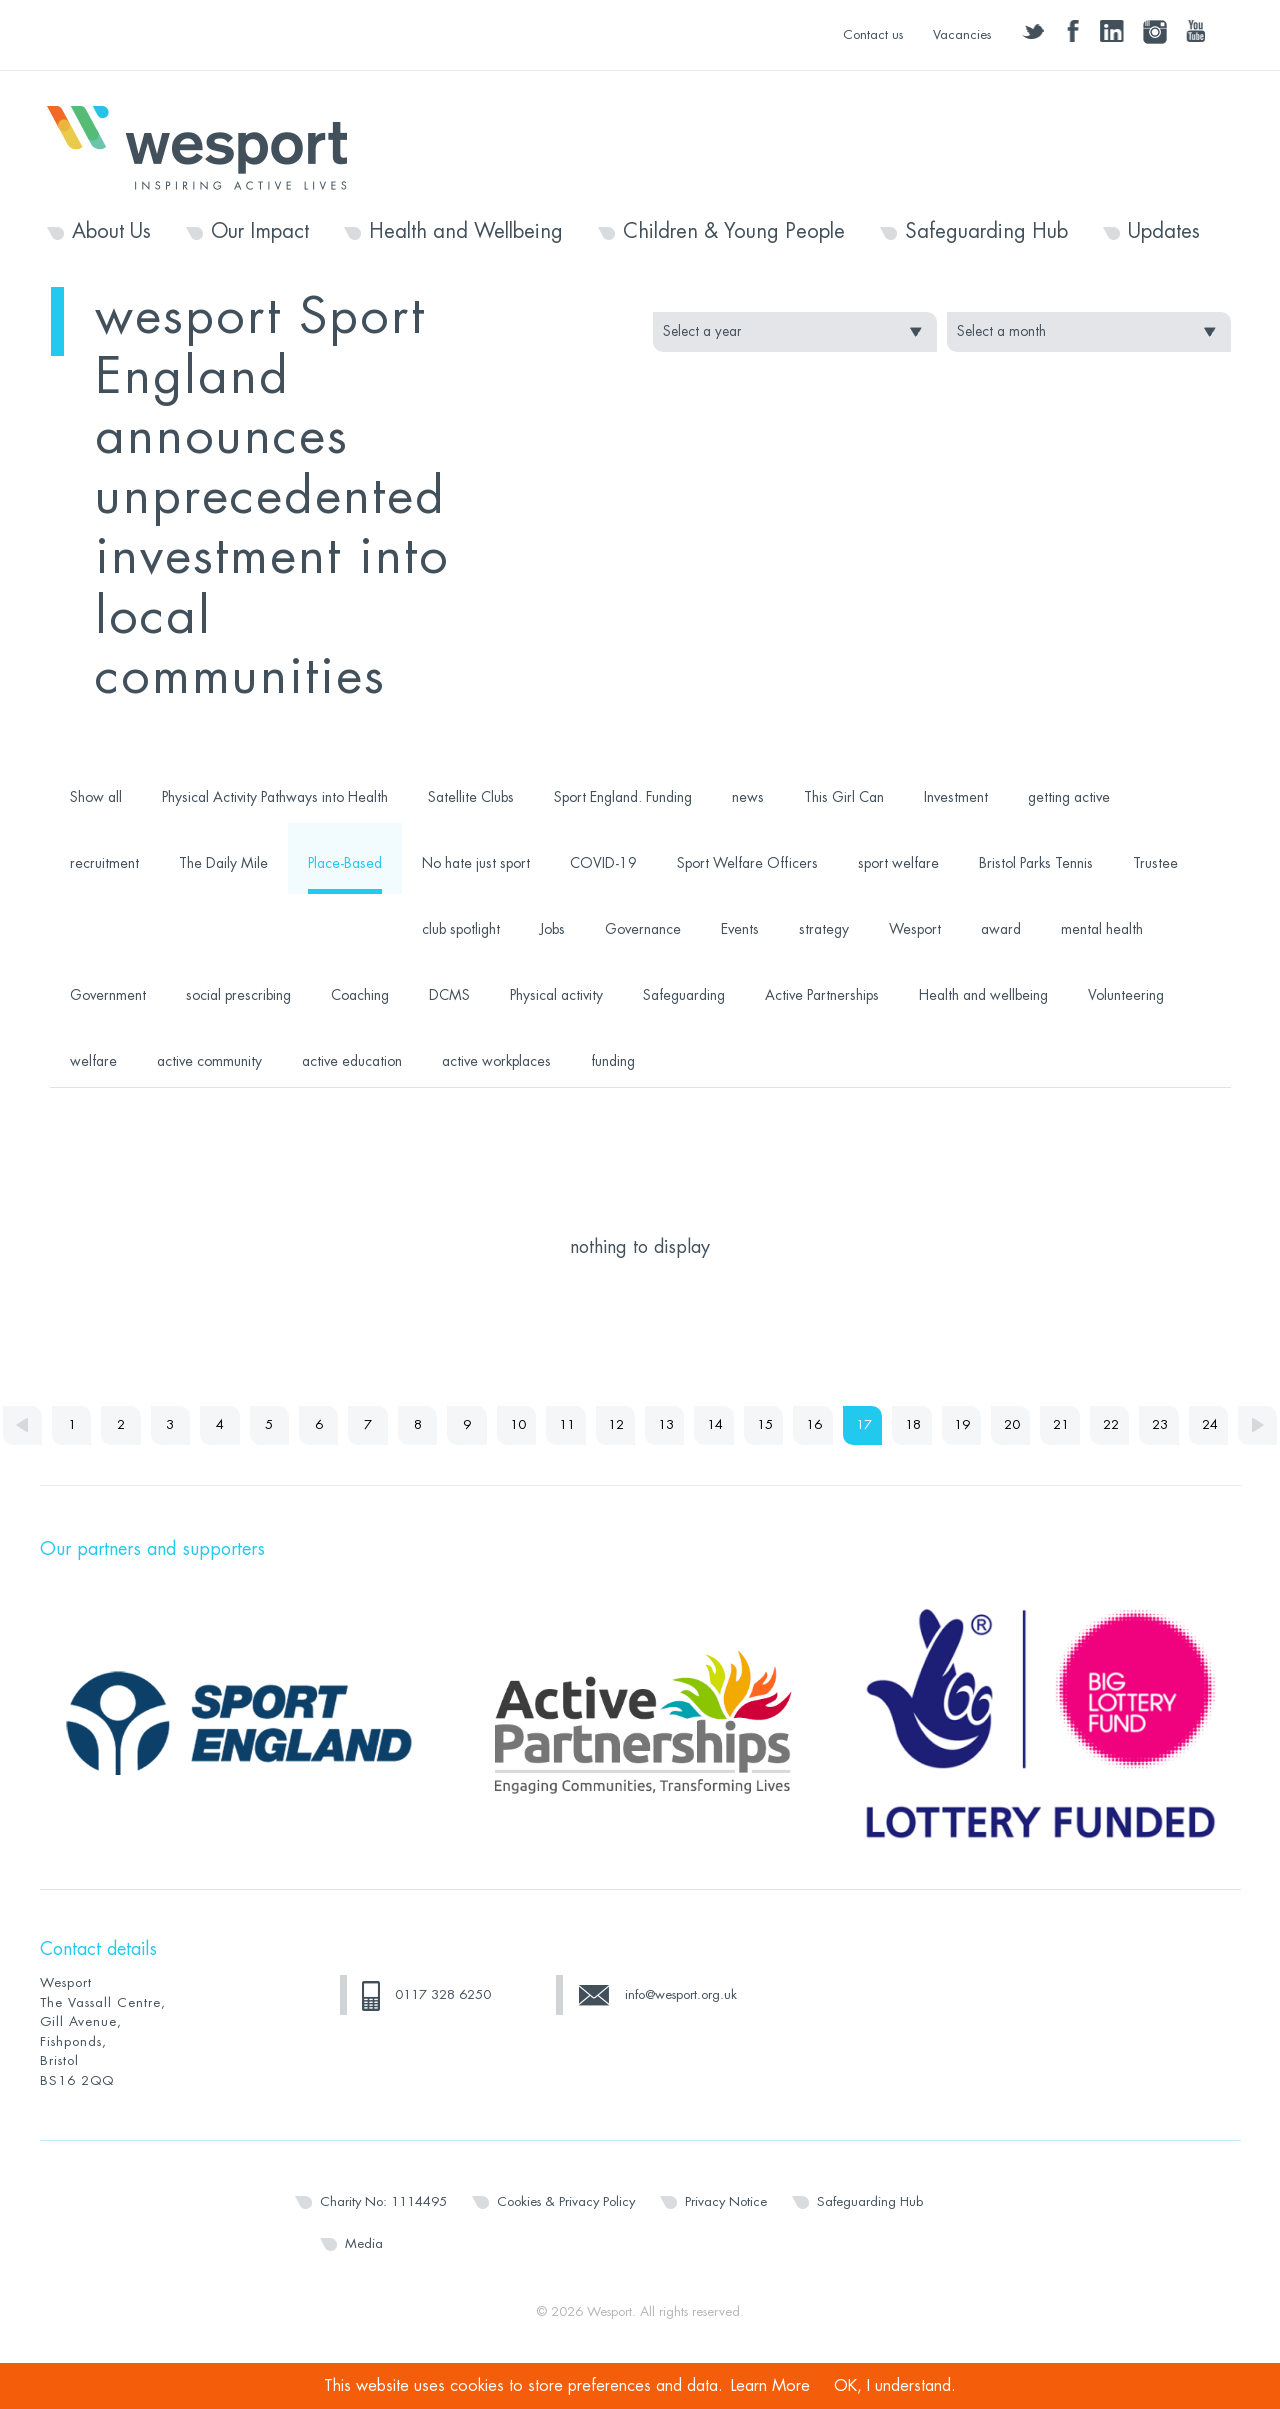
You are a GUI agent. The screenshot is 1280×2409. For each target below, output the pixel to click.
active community (209, 1061)
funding (613, 1061)
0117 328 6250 (443, 2035)
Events (740, 929)
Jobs (552, 929)
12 (636, 1425)
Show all (96, 797)
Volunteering (1126, 995)
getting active (1069, 797)
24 (1236, 1425)
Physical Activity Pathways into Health (275, 797)
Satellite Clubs (471, 797)
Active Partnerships (822, 995)
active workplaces (496, 1061)
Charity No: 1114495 (383, 2242)
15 (786, 1425)
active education (352, 1061)
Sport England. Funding (623, 797)
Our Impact (260, 232)
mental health (1102, 929)
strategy (824, 929)
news (748, 797)
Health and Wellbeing (466, 232)
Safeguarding (684, 995)
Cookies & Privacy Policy (566, 2242)
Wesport (207, 146)
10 (536, 1425)
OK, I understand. (895, 2386)
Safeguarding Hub (986, 232)
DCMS (449, 995)
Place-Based (345, 863)
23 (1186, 1425)
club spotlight (461, 929)
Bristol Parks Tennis (1036, 863)
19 (986, 1425)
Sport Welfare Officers (747, 863)
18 (936, 1425)
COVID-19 (603, 863)
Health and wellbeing (983, 995)
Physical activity (556, 995)
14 (736, 1425)
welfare (93, 1061)
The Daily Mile (223, 863)
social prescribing (238, 995)
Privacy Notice (726, 2242)
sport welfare (898, 863)
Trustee (1155, 863)
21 (1086, 1425)
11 (586, 1425)
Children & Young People (734, 232)
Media (364, 2284)
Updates (1164, 232)
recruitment (104, 863)
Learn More (770, 2386)
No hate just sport (476, 863)
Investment (956, 797)
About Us (111, 232)
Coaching (360, 995)
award (1001, 929)
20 (1036, 1425)
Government (108, 995)
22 (1136, 1425)
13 (686, 1425)
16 (836, 1425)
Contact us (873, 34)
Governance (643, 929)
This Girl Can (844, 797)
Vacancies (962, 34)
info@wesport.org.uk (681, 2035)
